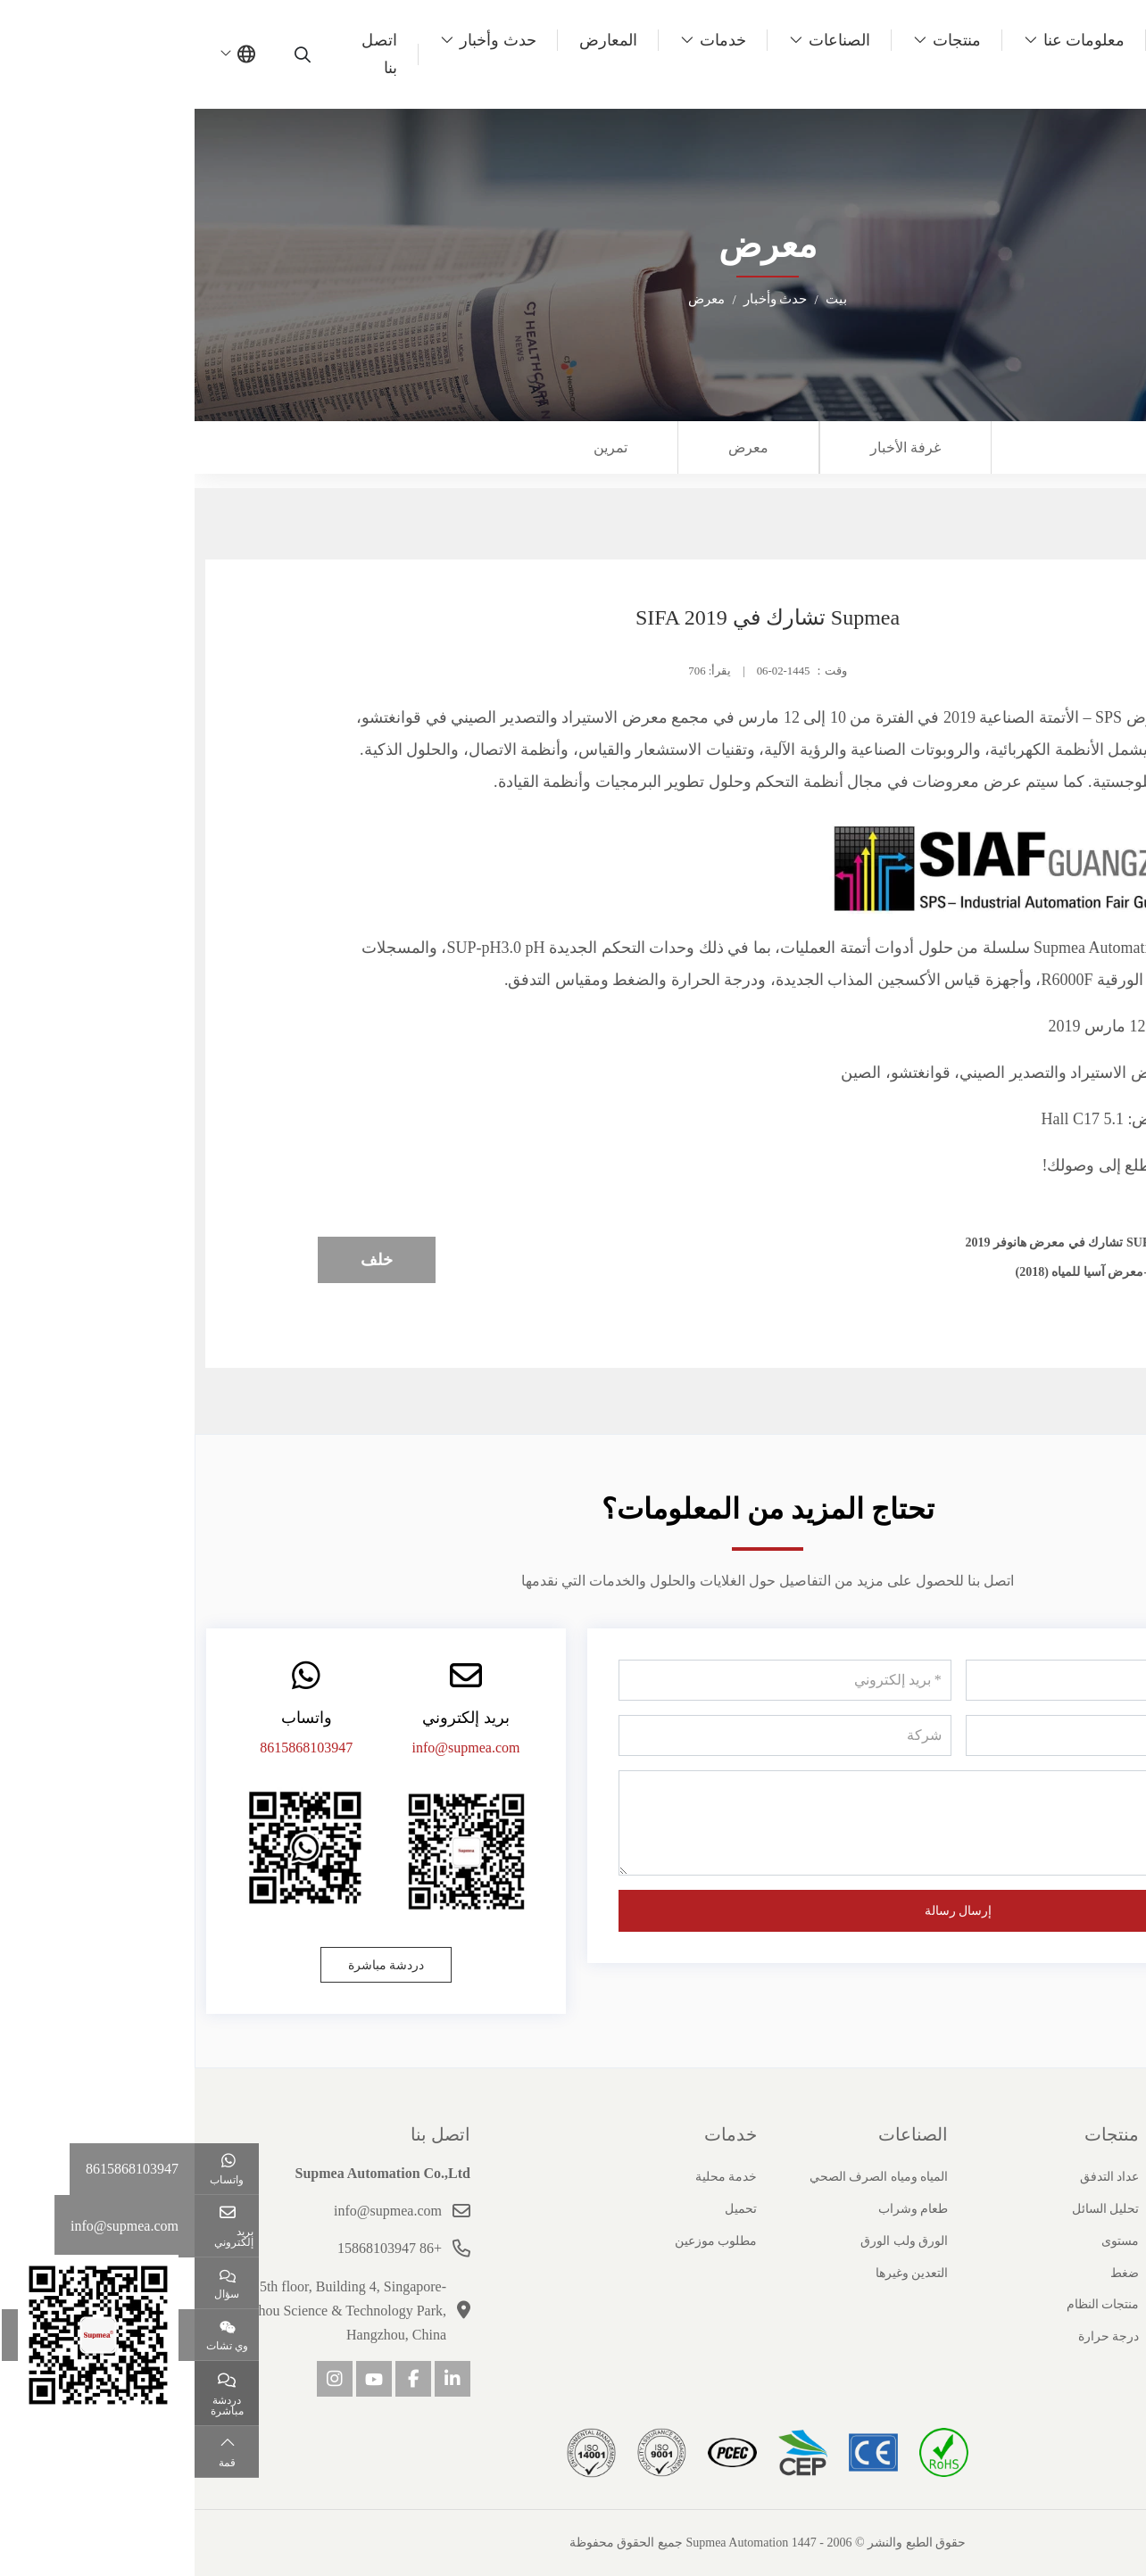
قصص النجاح (1103, 2273)
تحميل (546, 2209)
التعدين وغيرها (717, 2273)
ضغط (930, 2273)
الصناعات (645, 40)
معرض (554, 447)
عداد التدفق (915, 2176)
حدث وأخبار (303, 40)
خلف (182, 1260)
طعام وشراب (719, 2209)
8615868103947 (111, 1747)
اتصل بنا (185, 54)
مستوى (925, 2241)
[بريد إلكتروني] (590, 1680)
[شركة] (590, 1735)
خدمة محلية (532, 2176)
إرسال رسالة (764, 1911)
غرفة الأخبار (711, 447)
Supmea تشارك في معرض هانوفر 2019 (877, 1242)
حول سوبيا (1096, 2134)
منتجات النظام (908, 2304)
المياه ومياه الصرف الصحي (684, 2176)
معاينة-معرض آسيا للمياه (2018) (903, 1272)
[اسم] (937, 1680)
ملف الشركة (1102, 2176)
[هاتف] (937, 1735)
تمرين (416, 447)
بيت (985, 40)
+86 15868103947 (195, 2248)
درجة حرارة (914, 2336)
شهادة (1119, 2241)
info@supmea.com (272, 1747)
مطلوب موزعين (521, 2241)
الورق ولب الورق (709, 2241)
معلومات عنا (890, 40)
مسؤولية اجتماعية (1090, 2336)
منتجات (762, 40)
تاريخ (1122, 2209)
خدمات (528, 40)
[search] (110, 54)
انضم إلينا (1112, 2304)
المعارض (414, 40)
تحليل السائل (911, 2209)
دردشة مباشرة (192, 1965)
